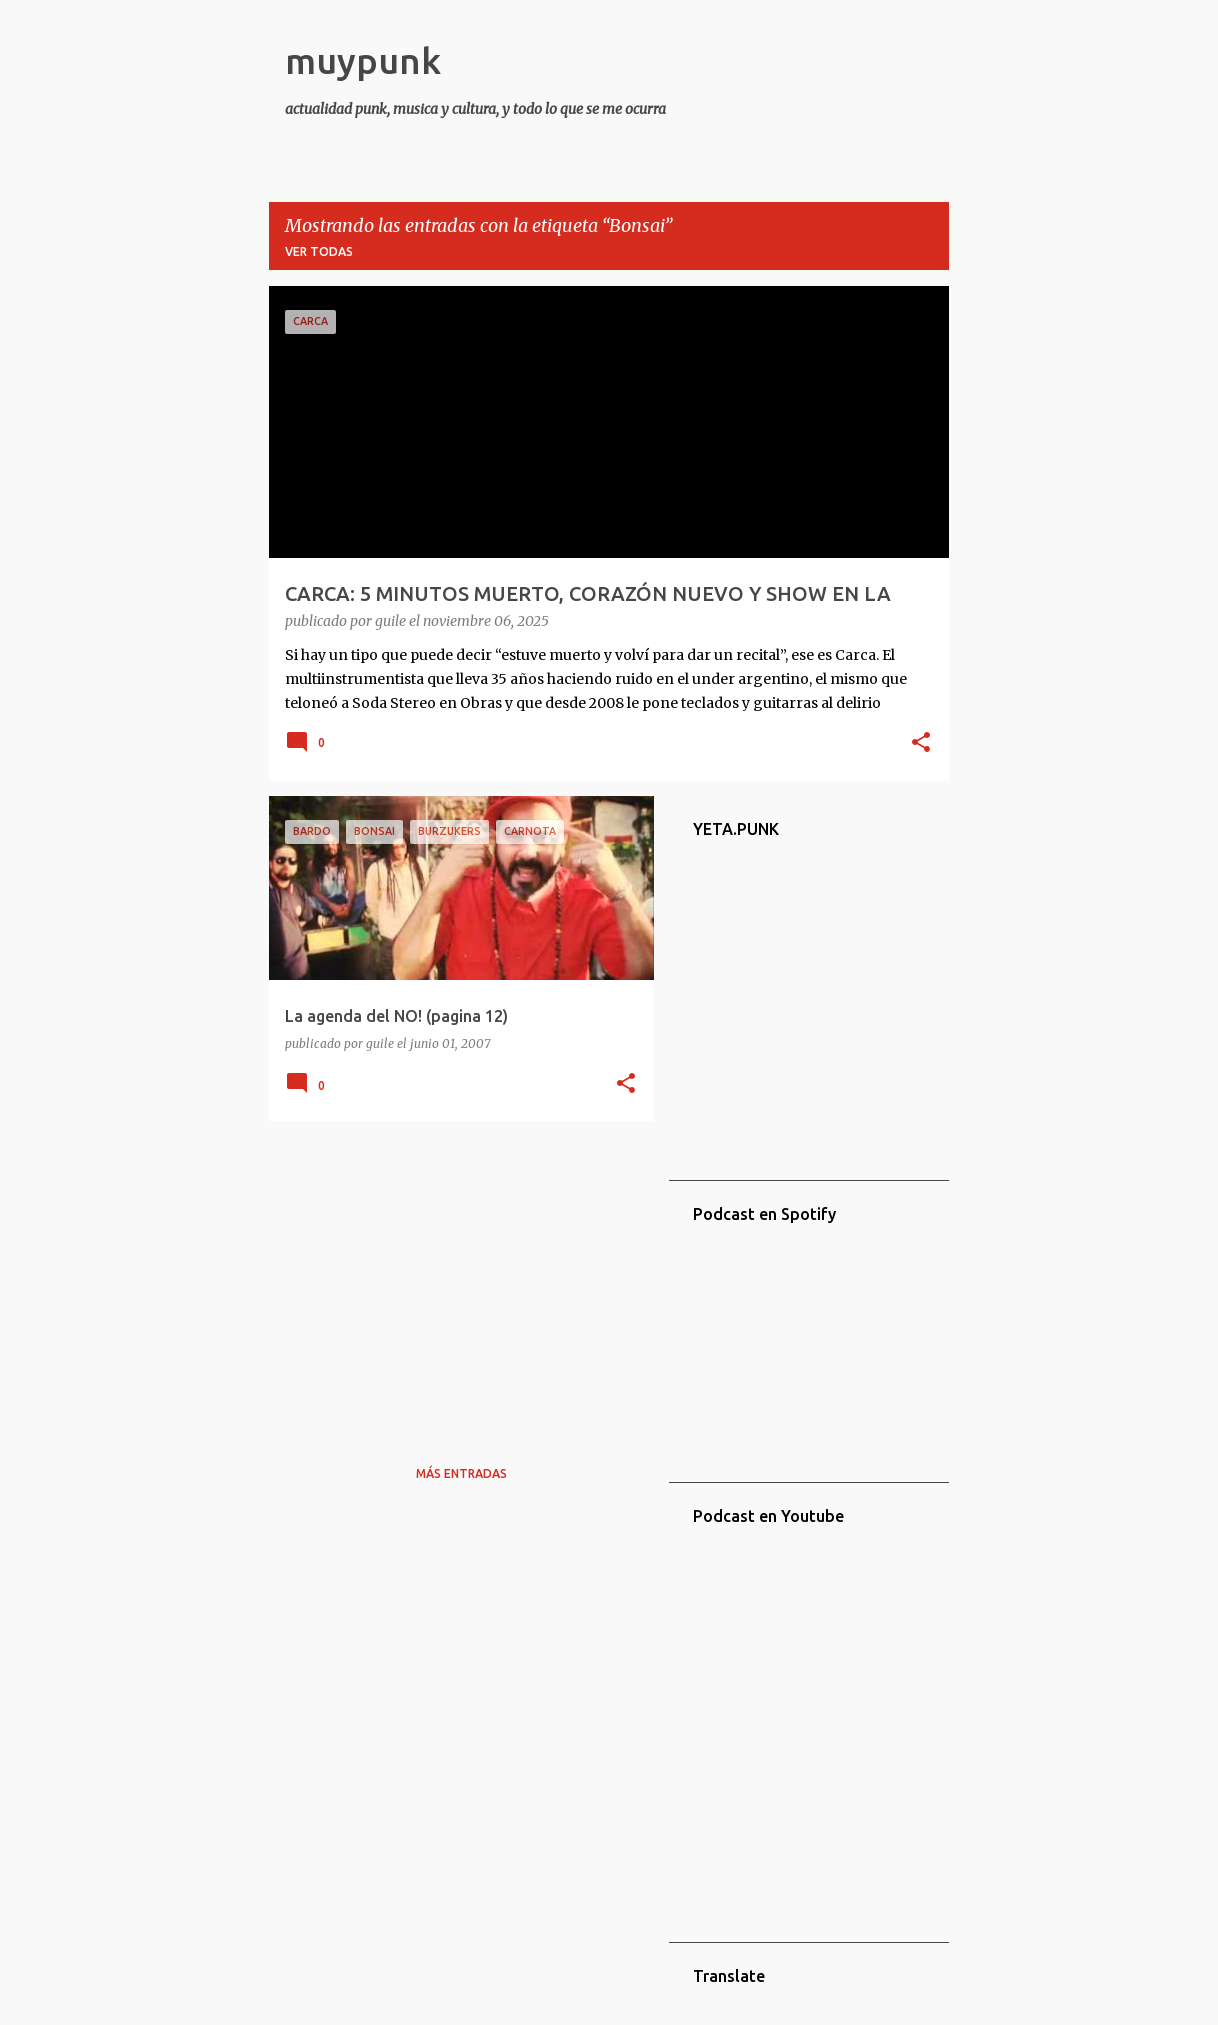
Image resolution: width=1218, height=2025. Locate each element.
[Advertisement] (454, 1276)
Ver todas (319, 251)
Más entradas (461, 1473)
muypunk (363, 60)
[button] (921, 744)
